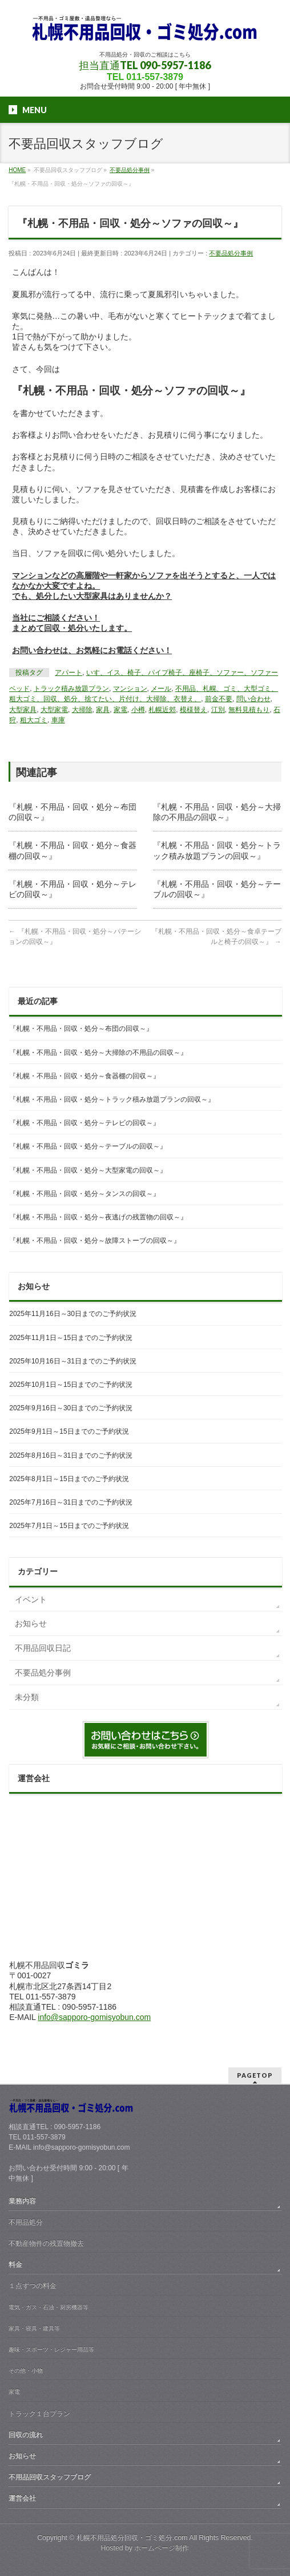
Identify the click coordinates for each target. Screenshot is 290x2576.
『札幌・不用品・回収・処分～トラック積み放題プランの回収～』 (112, 1099)
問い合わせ (253, 699)
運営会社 (22, 2498)
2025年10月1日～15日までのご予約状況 (70, 1385)
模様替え (193, 710)
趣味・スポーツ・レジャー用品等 (51, 2349)
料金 (15, 2265)
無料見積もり (248, 710)
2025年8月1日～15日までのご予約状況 (68, 1479)
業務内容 (22, 2201)
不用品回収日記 (43, 1648)
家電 (120, 710)
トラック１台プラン (39, 2414)
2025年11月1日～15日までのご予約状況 (70, 1338)
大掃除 (82, 710)
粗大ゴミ (33, 720)
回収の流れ (26, 2435)
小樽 (138, 710)
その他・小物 (26, 2370)
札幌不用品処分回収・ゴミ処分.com (132, 2538)
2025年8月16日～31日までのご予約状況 (70, 1455)
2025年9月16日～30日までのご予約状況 (70, 1408)
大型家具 (23, 710)
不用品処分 (26, 2222)
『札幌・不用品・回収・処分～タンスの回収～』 (84, 1194)
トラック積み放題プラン (71, 689)
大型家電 (54, 710)
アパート (68, 673)
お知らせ (31, 1623)
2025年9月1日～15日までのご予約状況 (68, 1431)
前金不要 (218, 699)
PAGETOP (255, 2075)
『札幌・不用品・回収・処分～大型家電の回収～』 (88, 1170)
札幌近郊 (162, 710)
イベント (31, 1599)
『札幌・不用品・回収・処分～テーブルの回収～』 (88, 1146)
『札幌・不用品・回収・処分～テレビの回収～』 (84, 1123)
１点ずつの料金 (33, 2286)
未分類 (27, 1697)
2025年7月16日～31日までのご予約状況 (70, 1502)
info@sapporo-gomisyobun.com (94, 2017)
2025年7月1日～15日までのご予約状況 (68, 1526)
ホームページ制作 (161, 2548)
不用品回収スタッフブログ (50, 2477)
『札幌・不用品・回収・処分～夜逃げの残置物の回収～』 (98, 1217)
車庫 (58, 720)
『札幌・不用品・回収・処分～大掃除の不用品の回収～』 (98, 1053)
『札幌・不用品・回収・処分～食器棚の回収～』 (84, 1076)
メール (161, 689)
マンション (130, 689)
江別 (218, 710)
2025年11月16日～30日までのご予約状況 (72, 1314)
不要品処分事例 (231, 253)
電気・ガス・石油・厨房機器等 (48, 2307)
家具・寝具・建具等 (34, 2328)
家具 (103, 710)
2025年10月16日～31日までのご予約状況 (72, 1361)
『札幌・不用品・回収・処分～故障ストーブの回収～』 (94, 1241)
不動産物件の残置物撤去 (46, 2243)
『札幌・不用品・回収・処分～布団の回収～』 (81, 1029)
